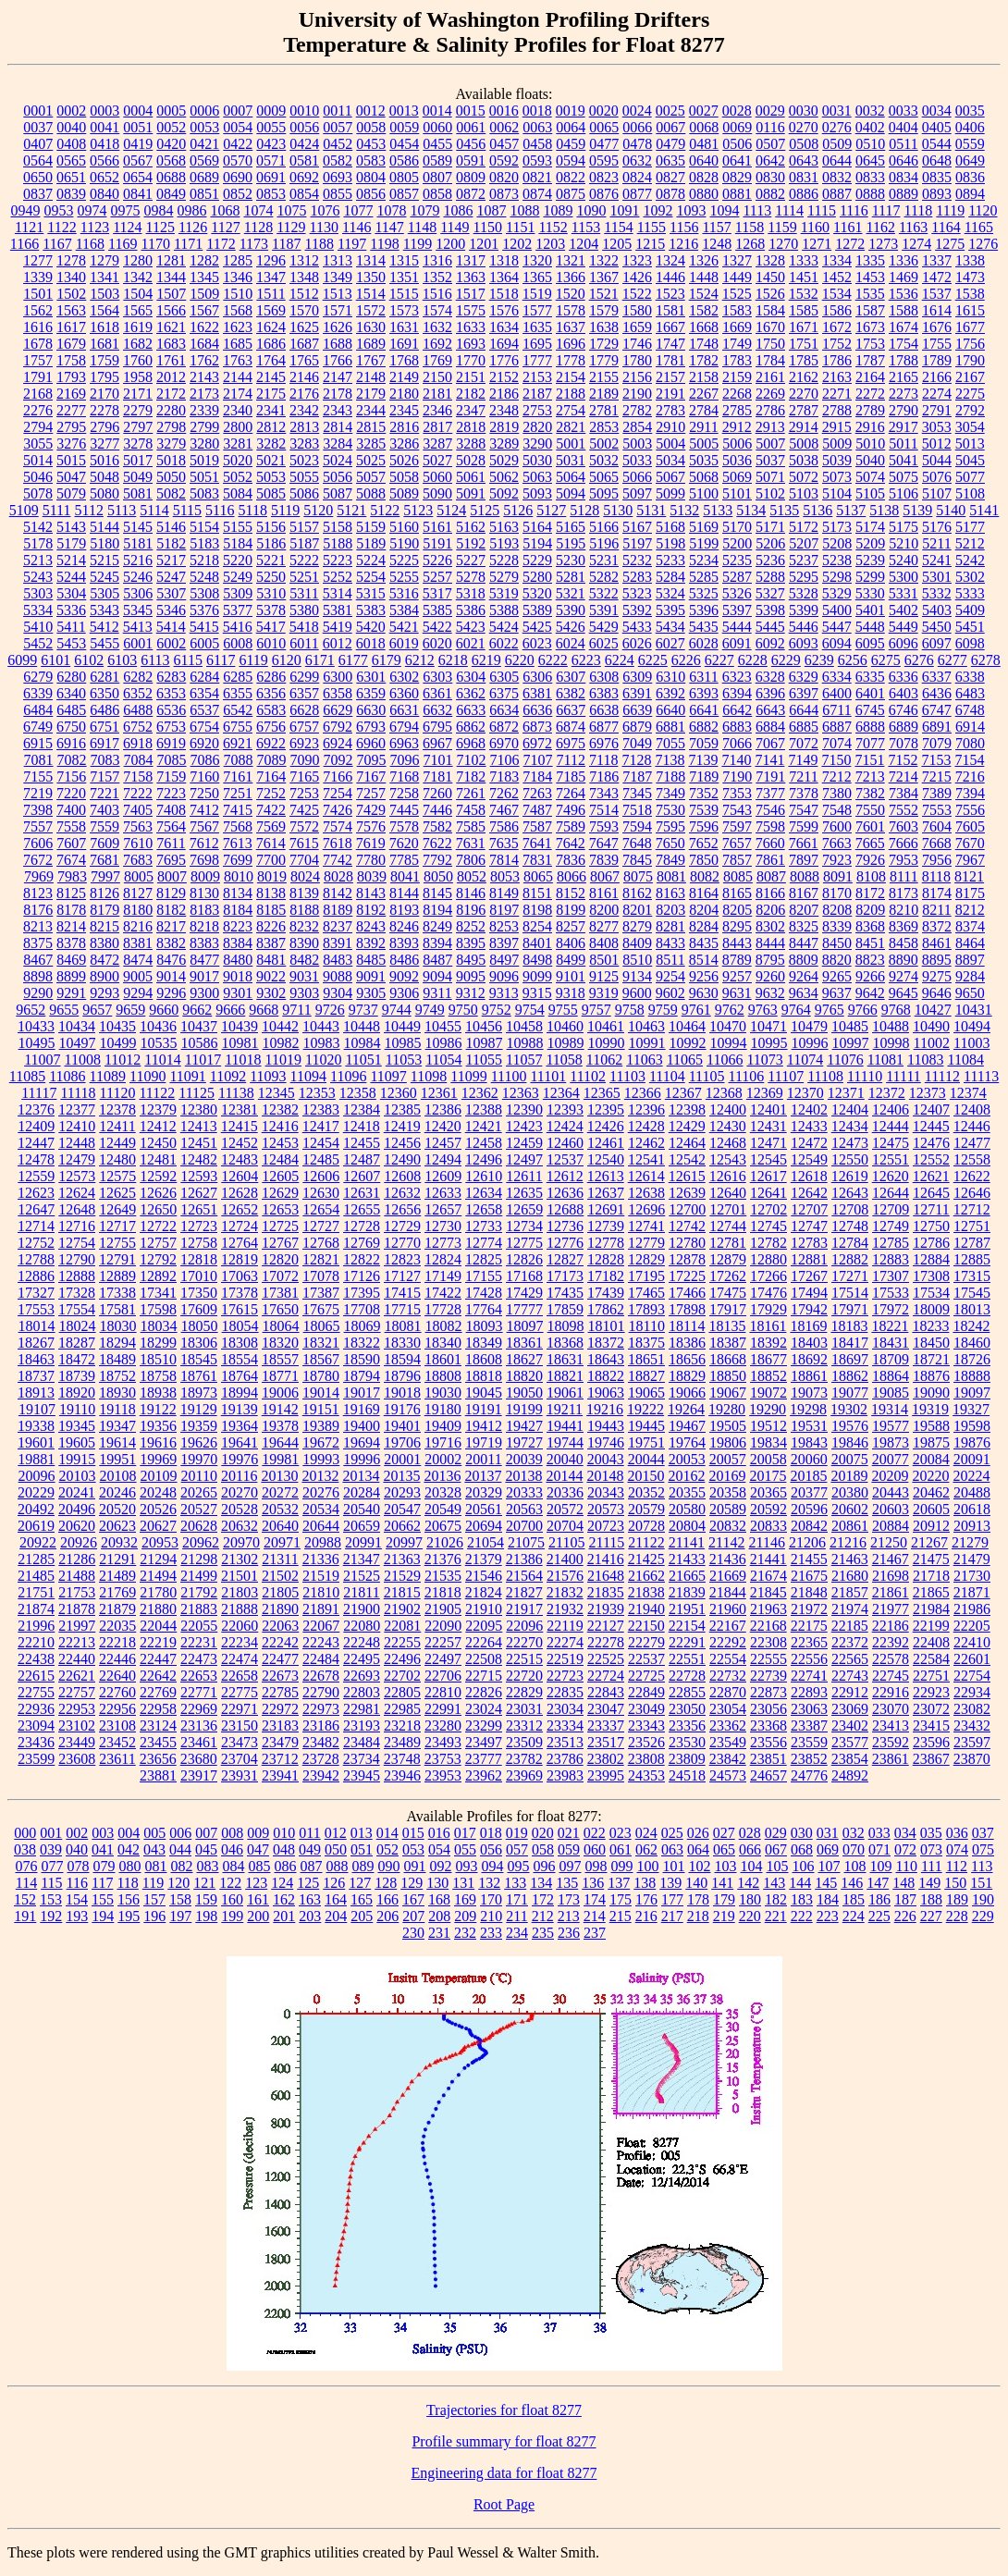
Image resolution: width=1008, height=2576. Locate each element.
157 (154, 1899)
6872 (504, 726)
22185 (849, 1625)
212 (543, 1916)
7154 (969, 760)
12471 (768, 1143)
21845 (768, 1592)
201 (284, 1916)
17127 (402, 1276)
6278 (986, 660)
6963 (404, 743)
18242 (971, 1326)
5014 (38, 460)
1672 (837, 327)
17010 (198, 1276)
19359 (198, 1426)
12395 (605, 1109)
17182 (605, 1276)
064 (698, 1849)
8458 (903, 943)
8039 (372, 876)
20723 (605, 1526)
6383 (604, 693)
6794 (404, 726)
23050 (687, 1709)
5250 (271, 577)
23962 (483, 1775)
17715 (402, 1309)
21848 (809, 1592)
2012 (171, 377)
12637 (605, 1193)
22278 (605, 1642)
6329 (803, 676)
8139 (304, 893)
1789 (937, 360)
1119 (950, 210)
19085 (890, 1392)
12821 (320, 1259)
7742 (337, 860)
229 (983, 1916)
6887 (837, 726)
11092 (228, 1076)
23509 (524, 1742)
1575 (471, 310)
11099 (468, 1076)
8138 (271, 893)
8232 (304, 926)
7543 (737, 810)
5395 (670, 610)
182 (776, 1899)
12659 (524, 1209)
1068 (225, 210)
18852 (768, 1376)
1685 (237, 343)
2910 (670, 427)
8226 (271, 926)
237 (595, 1933)
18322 (361, 1342)
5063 (537, 477)
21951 (687, 1609)
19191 (483, 1409)
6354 (204, 693)
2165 (903, 377)
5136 (817, 510)
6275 (886, 660)
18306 (198, 1342)
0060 (437, 127)
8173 (903, 893)
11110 (864, 1076)
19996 (361, 1459)
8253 (504, 926)
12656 (402, 1209)
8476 (171, 960)
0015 (471, 110)
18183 (848, 1326)
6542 (237, 710)
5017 (138, 460)
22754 (971, 1675)
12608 (402, 1176)
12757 (158, 1243)
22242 (280, 1642)
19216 (604, 1409)
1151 (520, 227)
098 (595, 1866)
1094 (724, 210)
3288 (471, 443)
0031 (837, 110)
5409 (970, 610)
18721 (931, 1359)
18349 (483, 1342)
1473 (970, 277)
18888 (971, 1376)
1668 (704, 327)
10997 (850, 1043)
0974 (91, 210)
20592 (768, 1509)
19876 (971, 1442)
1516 (437, 294)
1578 (570, 310)
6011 (303, 643)
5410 (38, 627)
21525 (361, 1576)
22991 (442, 1709)
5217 (171, 560)
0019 (570, 110)
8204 (704, 910)
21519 (320, 1576)
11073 (764, 1059)
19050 (524, 1392)
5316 (404, 593)
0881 (737, 194)
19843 (809, 1442)
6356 (271, 693)
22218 (117, 1642)
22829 (524, 1692)
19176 (402, 1409)
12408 (971, 1109)
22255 (402, 1642)
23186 (320, 1725)
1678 (38, 343)
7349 (670, 793)
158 (180, 1899)
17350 (198, 1292)
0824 (637, 177)
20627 (158, 1526)
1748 (704, 343)
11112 (942, 1076)
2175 (271, 393)
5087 (337, 493)
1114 (789, 210)
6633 (471, 710)
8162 (637, 893)
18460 (971, 1342)
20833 (768, 1526)
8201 (637, 910)
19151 (320, 1409)
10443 (320, 1026)
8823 (870, 960)
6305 (504, 676)
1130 (324, 227)
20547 (402, 1509)
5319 (504, 593)
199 (232, 1916)
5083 (204, 493)
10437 (198, 1026)
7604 (937, 826)
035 (931, 1833)
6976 (604, 743)
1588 (903, 310)
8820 (837, 960)
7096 (405, 760)
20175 (767, 1476)
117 (102, 1883)
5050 (171, 477)
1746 (637, 343)
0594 (570, 160)
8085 (738, 876)
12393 (565, 1109)
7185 (570, 776)
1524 (704, 294)
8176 (38, 910)
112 (956, 1866)
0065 (604, 127)
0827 (670, 177)
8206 (770, 910)
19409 (442, 1426)
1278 (71, 260)
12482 (198, 1159)
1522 (637, 294)
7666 (903, 843)
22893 (809, 1692)
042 (128, 1849)
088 (337, 1866)
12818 (198, 1259)
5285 (704, 577)
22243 (320, 1642)
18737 (36, 1376)
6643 (770, 710)
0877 (637, 194)
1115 (821, 210)
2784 (704, 410)
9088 (337, 976)
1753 (870, 343)
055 (465, 1849)
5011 (903, 443)
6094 (837, 643)
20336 (565, 1492)
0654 (138, 177)
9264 (803, 976)
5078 (38, 493)
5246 (138, 577)
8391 (337, 943)
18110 (647, 1326)
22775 (239, 1692)
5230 (570, 560)
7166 (337, 776)
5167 (637, 527)
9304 (337, 993)
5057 (371, 477)
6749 (38, 726)
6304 (471, 676)
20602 (849, 1509)
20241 (76, 1492)
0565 (71, 160)
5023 (304, 460)
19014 (320, 1392)
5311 (303, 593)
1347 (271, 277)
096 (544, 1866)
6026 (637, 643)
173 (569, 1899)
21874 (36, 1609)
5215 (104, 560)
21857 (849, 1592)
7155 (38, 776)
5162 (471, 527)
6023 (537, 643)
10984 (362, 1043)
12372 (886, 1093)
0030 (803, 110)
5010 (870, 443)
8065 (538, 876)
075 (983, 1849)
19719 (483, 1442)
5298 (837, 577)
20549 (442, 1509)
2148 (371, 377)
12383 (320, 1109)
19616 (158, 1442)
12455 (361, 1143)
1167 (57, 244)
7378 (803, 793)
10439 (239, 1026)
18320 (280, 1342)
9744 (397, 1009)
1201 (483, 244)
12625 (117, 1193)
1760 (138, 360)
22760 (117, 1692)
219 (724, 1916)
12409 (36, 1126)
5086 (304, 493)
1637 (570, 327)
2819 (504, 427)
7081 (39, 760)
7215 (937, 776)
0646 (903, 160)
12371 (846, 1093)
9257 (737, 976)
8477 (204, 960)
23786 (565, 1759)
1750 (770, 343)
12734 (524, 1226)
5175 (903, 527)
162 (284, 1899)
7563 (138, 826)
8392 (371, 943)
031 (828, 1833)
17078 (320, 1276)
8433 (670, 943)
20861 (849, 1526)
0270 (803, 127)
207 (413, 1916)
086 (285, 1866)
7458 (471, 810)
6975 (570, 743)
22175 (809, 1625)
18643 (605, 1359)
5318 (471, 593)
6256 (852, 660)
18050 (199, 1326)
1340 (71, 277)
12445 (931, 1126)
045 (206, 1849)
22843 (605, 1692)
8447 (803, 943)
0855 (337, 194)
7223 (171, 793)
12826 (524, 1259)
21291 (117, 1559)
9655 (64, 1009)
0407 (38, 144)
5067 (670, 477)
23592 (890, 1742)
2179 (371, 393)
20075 (849, 1459)
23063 (809, 1709)
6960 (371, 743)
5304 (71, 593)
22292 (727, 1642)
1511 (270, 294)
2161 (770, 377)
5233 (670, 560)
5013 (970, 443)
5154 (204, 527)
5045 (970, 460)
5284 (670, 577)
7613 (237, 843)
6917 (104, 743)
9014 (171, 976)
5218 (204, 560)
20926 (78, 1542)
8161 (604, 893)
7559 (104, 826)
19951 (117, 1459)
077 (52, 1866)
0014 (437, 110)
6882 (704, 726)
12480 (117, 1159)
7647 (604, 843)
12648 (76, 1209)
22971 (239, 1709)
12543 (727, 1159)
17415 (402, 1292)
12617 (768, 1176)
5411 (70, 627)
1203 (550, 244)
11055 (484, 1059)
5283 (637, 577)
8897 (970, 960)
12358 (357, 1093)
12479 (76, 1159)
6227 (719, 660)
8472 (104, 960)
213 (569, 1916)
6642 (737, 710)
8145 (437, 893)
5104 (837, 493)
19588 (931, 1426)
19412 (483, 1426)
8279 (637, 926)
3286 (404, 443)
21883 (198, 1609)
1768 (404, 360)
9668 (263, 1009)
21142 (726, 1542)
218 (698, 1916)
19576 (849, 1426)
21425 (646, 1559)
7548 (837, 810)
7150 (836, 760)
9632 (770, 993)
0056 (304, 127)
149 (929, 1883)
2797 (138, 427)
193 (77, 1916)
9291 (71, 993)
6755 (237, 726)
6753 (171, 726)
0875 (570, 194)
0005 (171, 110)
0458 (537, 144)
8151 (537, 893)
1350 (371, 277)
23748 (402, 1759)
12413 (198, 1126)
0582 (337, 160)
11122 (157, 1093)
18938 (158, 1392)
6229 (786, 660)
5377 (237, 610)
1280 (138, 260)
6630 (371, 710)
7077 (870, 743)
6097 (937, 643)
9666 (230, 1009)
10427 (933, 1009)
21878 (76, 1609)
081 (155, 1866)
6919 (171, 743)
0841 (138, 194)
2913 (770, 427)
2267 (704, 393)
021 (569, 1833)
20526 (158, 1509)
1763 (237, 360)
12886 (36, 1276)
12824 (442, 1259)
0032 (870, 110)
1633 (471, 327)
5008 (803, 443)
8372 (937, 926)
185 (853, 1899)
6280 (71, 676)
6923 (304, 743)
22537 (646, 1659)
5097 (637, 493)
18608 (483, 1359)
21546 (483, 1576)
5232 (637, 560)
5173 (837, 527)
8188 (304, 910)
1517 (471, 294)
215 (620, 1916)
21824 (483, 1592)
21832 (565, 1592)
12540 (605, 1159)
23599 (36, 1759)
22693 (361, 1675)
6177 (353, 660)
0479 (670, 144)
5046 (38, 477)
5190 (404, 543)
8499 (570, 960)
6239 (819, 660)
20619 (36, 1526)
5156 (271, 527)
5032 (604, 460)
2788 (837, 410)
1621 (171, 327)
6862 (471, 726)
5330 (870, 593)
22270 (524, 1642)
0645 (870, 160)
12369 (764, 1093)
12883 (890, 1259)
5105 (870, 493)
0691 (271, 177)
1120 (982, 210)
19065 (646, 1392)
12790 (76, 1259)
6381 (537, 693)
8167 (803, 893)
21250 (888, 1542)
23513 (565, 1742)
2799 (204, 427)
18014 (36, 1326)
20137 (482, 1476)
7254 (337, 793)
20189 (848, 1476)
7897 (803, 860)
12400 (727, 1109)
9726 (330, 1009)
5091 (471, 493)
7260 (437, 793)
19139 (239, 1409)
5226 (437, 560)
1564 (104, 310)
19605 (76, 1442)
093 (466, 1866)
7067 (770, 743)
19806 (727, 1442)
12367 (683, 1093)
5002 (604, 443)
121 (204, 1883)
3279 (171, 443)
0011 (337, 110)
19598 (971, 1426)
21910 (483, 1609)
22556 (809, 1659)
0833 (870, 177)
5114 (154, 510)
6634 (504, 710)
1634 (504, 327)
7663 (837, 843)
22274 (565, 1642)
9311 (437, 993)
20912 (931, 1526)
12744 (727, 1226)
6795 (437, 726)
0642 (770, 160)
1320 (537, 260)
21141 (687, 1542)
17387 (320, 1292)
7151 (869, 760)
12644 (890, 1193)
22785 (280, 1692)
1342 (138, 277)
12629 (280, 1193)
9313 (504, 993)
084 (233, 1866)
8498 (537, 960)
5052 (237, 477)
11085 (27, 1076)
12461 (605, 1143)
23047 (605, 1709)
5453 (71, 643)
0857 (404, 194)
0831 (803, 177)
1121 (29, 227)
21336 (320, 1559)
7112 (571, 760)
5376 (204, 610)
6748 (970, 710)
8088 (804, 876)
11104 (667, 1076)
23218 (402, 1725)
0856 (371, 194)
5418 (304, 627)
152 (25, 1899)
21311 (280, 1559)
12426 (605, 1126)
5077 (970, 477)
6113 (155, 660)
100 (647, 1866)
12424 (565, 1126)
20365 (768, 1492)
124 (282, 1883)
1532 (803, 294)
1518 (504, 294)
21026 (444, 1542)
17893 (646, 1309)
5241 (937, 560)
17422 (442, 1292)
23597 (971, 1742)
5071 (770, 477)
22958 (158, 1709)
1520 (570, 294)
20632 (239, 1526)
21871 (971, 1592)
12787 (971, 1243)
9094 (437, 976)
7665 (870, 843)
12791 (117, 1259)
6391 (637, 693)
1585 (803, 310)
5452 (38, 643)
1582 (704, 310)
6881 (670, 726)
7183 (504, 776)
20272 (280, 1492)
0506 (737, 144)
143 (774, 1883)
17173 (565, 1276)
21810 (320, 1592)
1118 (918, 210)
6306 (537, 676)
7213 (870, 776)
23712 (280, 1759)
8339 (837, 926)
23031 (524, 1709)
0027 (704, 110)
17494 (809, 1292)
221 (776, 1916)
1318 (504, 260)
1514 (371, 294)
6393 (704, 693)
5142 (38, 527)
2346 (437, 410)
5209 (870, 543)
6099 (22, 660)
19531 (809, 1426)
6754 (204, 726)
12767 (280, 1243)
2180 (404, 393)
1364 (504, 277)
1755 (937, 343)
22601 (971, 1659)
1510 (237, 294)
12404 (849, 1109)
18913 (36, 1392)
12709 (890, 1209)
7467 (504, 810)
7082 (72, 760)
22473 (198, 1659)
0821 (537, 177)
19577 (890, 1426)
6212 (420, 660)
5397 (737, 610)
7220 (71, 793)
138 (644, 1883)
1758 (71, 360)
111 (931, 1866)
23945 (361, 1775)
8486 (404, 960)
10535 (159, 1043)
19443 (605, 1426)
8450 (837, 943)
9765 (829, 1009)
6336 (903, 676)
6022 (504, 643)
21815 (402, 1592)
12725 (280, 1226)
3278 (138, 443)
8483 (337, 960)
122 (230, 1883)
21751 (36, 1592)
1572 (371, 310)
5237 (803, 560)
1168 (90, 244)
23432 (971, 1725)
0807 (437, 177)
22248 (361, 1642)
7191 (770, 776)
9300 (204, 993)
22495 (361, 1659)
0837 (38, 194)
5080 (104, 493)
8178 (71, 910)
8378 (71, 943)
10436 (158, 1026)
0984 (158, 210)
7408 (171, 810)
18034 (159, 1326)
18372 (605, 1342)
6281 (104, 676)
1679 (71, 343)
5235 (737, 560)
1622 (204, 327)
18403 (809, 1342)
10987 (484, 1043)
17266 (768, 1276)
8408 (604, 943)
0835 (937, 177)
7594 (637, 826)
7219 (38, 793)
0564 (38, 160)
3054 (970, 427)
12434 (849, 1126)
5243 (38, 577)
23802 (605, 1759)
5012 (937, 443)
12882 (849, 1259)
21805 (280, 1592)
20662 (402, 1526)
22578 (890, 1659)
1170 (155, 244)
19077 (849, 1392)
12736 (565, 1226)
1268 (750, 244)
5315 (371, 593)
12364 (561, 1093)
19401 (402, 1426)
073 (931, 1849)
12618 (809, 1176)
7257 (371, 793)
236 (569, 1933)
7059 (704, 743)
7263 (537, 793)
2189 (604, 393)
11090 (147, 1076)
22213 (76, 1642)
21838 (646, 1592)
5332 (937, 593)
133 (515, 1883)
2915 (837, 427)
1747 (670, 343)
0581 (304, 160)
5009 (837, 443)
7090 (305, 760)
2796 (104, 427)
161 (258, 1899)
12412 (158, 1126)
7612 (204, 843)
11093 (268, 1076)
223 (828, 1916)
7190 (737, 776)
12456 (402, 1143)
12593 (198, 1176)
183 (802, 1899)
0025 (670, 110)
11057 (524, 1059)
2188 (570, 393)
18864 (890, 1376)
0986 (191, 210)
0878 (670, 194)
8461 (937, 943)
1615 (970, 310)
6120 (286, 660)
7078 (903, 743)
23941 (280, 1775)
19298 (808, 1409)
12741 (646, 1226)
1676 (937, 327)
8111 (904, 876)
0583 (371, 160)
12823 (402, 1259)
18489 (117, 1359)
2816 (404, 427)
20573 (605, 1509)
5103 (803, 493)
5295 (803, 577)
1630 (371, 327)
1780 (637, 360)
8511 (670, 960)
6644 (803, 710)
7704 (304, 860)
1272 (850, 244)
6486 (104, 710)
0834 (903, 177)
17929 (768, 1309)
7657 (737, 843)
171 (517, 1899)
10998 (891, 1043)
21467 (890, 1559)
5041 (903, 460)
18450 (931, 1342)
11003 (971, 1043)
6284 (204, 676)
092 (440, 1866)
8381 (138, 943)
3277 (104, 443)
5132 (684, 510)
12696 (646, 1209)
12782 (768, 1243)
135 (567, 1883)
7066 (737, 743)
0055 (271, 127)
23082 (971, 1709)
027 (724, 1833)
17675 (320, 1309)
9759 (663, 1009)
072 (905, 1849)
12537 (565, 1159)
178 (698, 1899)
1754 (903, 343)
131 (463, 1883)
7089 (272, 760)
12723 (198, 1226)
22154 (687, 1625)
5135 (784, 510)
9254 (670, 976)
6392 (670, 693)
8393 (404, 943)
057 (517, 1849)
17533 (890, 1292)
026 (698, 1833)
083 (207, 1866)
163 (310, 1899)
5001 (570, 443)
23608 (76, 1759)
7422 (271, 810)
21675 (809, 1576)
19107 (36, 1409)
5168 (670, 527)
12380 (198, 1109)
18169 (808, 1326)
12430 (727, 1126)
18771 (280, 1376)
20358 (727, 1492)
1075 (291, 210)
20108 (118, 1476)
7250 (204, 793)
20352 (646, 1492)
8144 (404, 893)
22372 (849, 1642)
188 (931, 1899)
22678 (320, 1675)
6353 (171, 693)
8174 (937, 893)
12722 (158, 1226)
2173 (204, 393)
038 (25, 1849)
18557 (280, 1359)
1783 (737, 360)
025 (672, 1833)
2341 (271, 410)
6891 (937, 726)
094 (492, 1866)
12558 (971, 1159)
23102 (76, 1725)
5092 (504, 493)
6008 (237, 643)
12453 (280, 1143)
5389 (537, 610)
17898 (687, 1309)
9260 (770, 976)
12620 (890, 1176)
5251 (304, 577)
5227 (471, 560)
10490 (931, 1026)
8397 (504, 943)
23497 (483, 1742)
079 (103, 1866)
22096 (524, 1625)
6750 (71, 726)
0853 (271, 194)
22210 (36, 1642)
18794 (361, 1376)
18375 (646, 1342)
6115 (188, 660)
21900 (361, 1609)
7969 (39, 876)
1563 (71, 310)
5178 (38, 543)
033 (879, 1833)
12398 (687, 1109)
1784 (770, 360)
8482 (304, 960)
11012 (122, 1059)
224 (853, 1916)
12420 (442, 1126)
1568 (237, 310)
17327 (36, 1292)
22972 (280, 1709)
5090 (437, 493)
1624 (271, 327)
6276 (919, 660)
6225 (653, 660)
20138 (523, 1476)
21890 (280, 1609)
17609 (198, 1309)
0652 (104, 177)
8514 (704, 960)
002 (77, 1833)
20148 (604, 1476)
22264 (483, 1642)
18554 (239, 1359)
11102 (588, 1076)
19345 (76, 1426)
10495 (36, 1043)
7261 (471, 793)
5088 (371, 493)
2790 (903, 410)
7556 (970, 810)
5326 (737, 593)
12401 (768, 1109)
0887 (837, 194)
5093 (537, 493)
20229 (36, 1492)
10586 (199, 1043)
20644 (320, 1526)
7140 (736, 760)
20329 (483, 1492)
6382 (570, 693)
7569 (271, 826)
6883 (737, 726)
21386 (524, 1559)
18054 (240, 1326)
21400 (565, 1559)
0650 (38, 177)
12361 (439, 1093)
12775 (524, 1243)
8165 (737, 893)
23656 (158, 1759)
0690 (237, 177)
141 (722, 1883)
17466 (687, 1292)
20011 (483, 1459)
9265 (837, 976)
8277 (604, 926)
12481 (158, 1159)
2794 (38, 427)
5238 (837, 560)
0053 (204, 127)
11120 (118, 1093)
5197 (637, 543)
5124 (451, 510)
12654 (320, 1209)
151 (981, 1883)
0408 (71, 144)
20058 (768, 1459)
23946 (402, 1775)
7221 (104, 793)
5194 (537, 543)
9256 (704, 976)
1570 (304, 310)
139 (670, 1883)
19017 (361, 1392)
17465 (646, 1292)
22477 (280, 1659)
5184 (237, 543)
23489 (402, 1742)
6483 (970, 693)
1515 (404, 294)
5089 (404, 493)
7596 (704, 826)
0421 (204, 144)
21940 (646, 1609)
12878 (687, 1259)
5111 (57, 510)
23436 (36, 1742)
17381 (280, 1292)
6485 (71, 710)
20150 (645, 1476)
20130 (279, 1476)
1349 (337, 277)
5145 (138, 527)
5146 (171, 527)
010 (284, 1833)
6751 (104, 726)
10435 (117, 1026)
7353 (737, 793)
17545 (971, 1292)
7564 (171, 826)
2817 (437, 427)
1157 (716, 227)
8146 (471, 893)
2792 (970, 410)
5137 (851, 510)
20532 (280, 1509)
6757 (304, 726)
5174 (870, 527)
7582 (437, 826)
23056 (768, 1709)
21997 (76, 1625)
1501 (38, 294)
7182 (471, 776)
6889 (903, 726)
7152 (902, 760)
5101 (737, 493)
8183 (204, 910)
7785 (404, 860)
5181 (138, 543)
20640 (280, 1526)
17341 (158, 1292)
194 (103, 1916)
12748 (849, 1226)
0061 (471, 127)
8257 (570, 926)
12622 (971, 1176)
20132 (319, 1476)
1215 (650, 244)
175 (620, 1899)
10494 (971, 1026)
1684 (204, 343)
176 (646, 1899)
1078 (391, 210)
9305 (371, 993)
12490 (402, 1159)
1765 (304, 360)
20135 (401, 1476)
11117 (38, 1093)
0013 (404, 110)
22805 (402, 1692)
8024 (305, 876)
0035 (970, 110)
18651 (646, 1359)
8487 (437, 960)
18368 (565, 1342)
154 (77, 1899)
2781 (604, 410)
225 (879, 1916)
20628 (198, 1526)
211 (516, 1916)
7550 (870, 810)
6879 (637, 726)
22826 (483, 1692)
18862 (849, 1376)
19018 (402, 1392)
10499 (118, 1043)
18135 (726, 1326)
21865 (931, 1592)
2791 (937, 410)
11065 (685, 1059)
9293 (104, 993)
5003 (637, 443)
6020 (437, 643)
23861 (890, 1759)
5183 (204, 543)
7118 (603, 760)
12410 (76, 1126)
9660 (163, 1009)
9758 (630, 1009)
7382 (870, 793)
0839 (71, 194)
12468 (727, 1143)
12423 (524, 1126)
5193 (504, 543)
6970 (504, 743)
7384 (903, 793)
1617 (71, 327)
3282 (271, 443)
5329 (837, 593)
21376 (442, 1559)
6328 (770, 676)
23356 (687, 1725)
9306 (404, 993)
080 (129, 1866)
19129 (198, 1409)
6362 (471, 693)
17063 (239, 1276)
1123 (94, 227)
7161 (237, 776)
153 (51, 1899)
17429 (524, 1292)
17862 (605, 1309)
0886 (803, 194)
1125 (160, 227)
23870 (971, 1759)
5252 (337, 577)
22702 (402, 1675)
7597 (737, 826)
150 (955, 1883)
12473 (849, 1143)
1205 (617, 244)
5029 (504, 460)
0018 (537, 110)
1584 (770, 310)
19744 (565, 1442)
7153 (936, 760)
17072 (280, 1276)
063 (672, 1849)
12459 (524, 1143)
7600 (837, 826)
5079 (71, 493)
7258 (404, 793)
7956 (937, 860)
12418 (361, 1126)
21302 (239, 1559)
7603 (903, 826)
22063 (280, 1625)
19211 (565, 1409)
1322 (604, 260)
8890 (903, 960)
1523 (670, 294)
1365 (537, 277)
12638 (646, 1193)
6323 (737, 676)
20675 (442, 1526)
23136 (198, 1725)
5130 (618, 510)
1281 (171, 260)
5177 (970, 527)
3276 (71, 443)
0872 (471, 194)
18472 (76, 1359)
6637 (570, 710)
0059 (404, 127)
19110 (77, 1409)
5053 (271, 477)
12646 (971, 1193)
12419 (402, 1126)
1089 (557, 210)
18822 (605, 1376)
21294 (158, 1559)
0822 (570, 177)
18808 (442, 1376)
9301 (237, 993)
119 (153, 1883)
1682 (138, 343)
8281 (670, 926)
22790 (320, 1692)
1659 (637, 327)
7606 (38, 843)
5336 (71, 610)
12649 (117, 1209)
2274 (937, 393)
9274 (903, 976)
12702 (768, 1209)
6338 (970, 676)
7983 (72, 876)
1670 (770, 327)
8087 (771, 876)
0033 (903, 110)
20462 (931, 1492)
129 (411, 1883)
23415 (931, 1725)
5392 (637, 610)
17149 (442, 1276)
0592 (504, 160)
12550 (849, 1159)
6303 (437, 676)
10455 (442, 1026)
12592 (158, 1176)
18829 (687, 1376)
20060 (809, 1459)
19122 (158, 1409)
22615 (36, 1675)
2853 (604, 427)
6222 (553, 660)
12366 (642, 1093)
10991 (647, 1043)
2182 (471, 393)
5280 (537, 577)
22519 (565, 1659)
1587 (870, 310)
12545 (768, 1159)
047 (258, 1849)
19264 (686, 1409)
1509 (204, 294)
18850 (727, 1376)
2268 (737, 393)
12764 (239, 1243)
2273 (903, 393)
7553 (937, 810)
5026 (404, 460)
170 (491, 1899)
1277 (38, 260)
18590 (361, 1359)
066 (750, 1849)
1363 (471, 277)
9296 (171, 993)
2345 (404, 410)
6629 (337, 710)
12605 (280, 1176)
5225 (404, 560)
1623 (237, 327)
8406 (570, 943)
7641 (537, 843)
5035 (704, 460)
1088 (524, 210)
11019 (283, 1059)
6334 (837, 676)
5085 (271, 493)
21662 (646, 1576)
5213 (38, 560)
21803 (239, 1592)
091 (414, 1866)
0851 (204, 194)
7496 (570, 810)
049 (310, 1849)
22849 (646, 1692)
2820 (537, 427)
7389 (937, 793)
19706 (402, 1442)
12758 (198, 1243)
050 (336, 1849)
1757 (38, 360)
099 (621, 1866)
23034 (565, 1709)
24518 (687, 1775)
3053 (937, 427)
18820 (524, 1376)
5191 (437, 543)
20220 (930, 1476)
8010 (238, 876)
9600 (637, 993)
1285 (237, 260)
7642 (570, 843)
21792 (198, 1592)
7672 (38, 860)
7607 (71, 843)
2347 (471, 410)
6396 (770, 693)
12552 (931, 1159)
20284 (361, 1492)
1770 (471, 360)
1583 (737, 310)
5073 (837, 477)
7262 (504, 793)
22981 (361, 1709)
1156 (684, 227)
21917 (524, 1609)
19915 (76, 1459)
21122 (646, 1542)
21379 (483, 1559)
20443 (890, 1492)
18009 (931, 1309)
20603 (890, 1509)
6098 (970, 643)
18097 (525, 1326)
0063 (537, 127)
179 (724, 1899)
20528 (239, 1509)
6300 (337, 676)
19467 (687, 1426)
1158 (749, 227)
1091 (624, 210)
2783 (670, 410)
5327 (770, 593)
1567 (204, 310)
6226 (686, 660)
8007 (172, 876)
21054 (485, 1542)
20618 (971, 1509)
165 (361, 1899)
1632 (437, 327)
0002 (71, 110)
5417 (271, 627)
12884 (931, 1259)
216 (646, 1916)
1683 (171, 343)
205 (361, 1916)
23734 (361, 1759)
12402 (809, 1109)
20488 (971, 1492)
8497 (504, 960)
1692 (437, 343)
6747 (937, 710)
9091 (371, 976)
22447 (158, 1659)
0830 (770, 177)
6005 (204, 643)
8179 (104, 910)
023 (620, 1833)
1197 (352, 244)
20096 (36, 1476)
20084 (931, 1459)
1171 (188, 244)
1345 (204, 277)
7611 (170, 843)
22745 (890, 1675)
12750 (931, 1226)
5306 (138, 593)
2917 (903, 427)
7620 (404, 843)
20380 (849, 1492)
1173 (254, 244)
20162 (686, 1476)
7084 (139, 760)
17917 (727, 1309)
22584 (931, 1659)
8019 (272, 876)
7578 (404, 826)
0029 (770, 110)
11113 (981, 1076)
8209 (870, 910)
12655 (361, 1209)
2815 (371, 427)
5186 (271, 543)
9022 (271, 976)
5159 (371, 527)
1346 (237, 277)
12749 (890, 1226)
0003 (104, 110)
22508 (483, 1659)
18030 (118, 1326)
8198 (537, 910)
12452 (239, 1143)
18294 (117, 1342)
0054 (237, 127)
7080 (970, 743)
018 (491, 1833)
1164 (945, 227)
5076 (937, 477)
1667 (670, 327)
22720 (524, 1675)
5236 (770, 560)
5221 (271, 560)
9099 (537, 976)
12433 (809, 1126)
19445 (646, 1426)
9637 (837, 993)
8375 (38, 943)
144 (800, 1883)
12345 (276, 1093)
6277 (952, 660)
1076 (324, 210)
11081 (885, 1059)
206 (387, 1916)
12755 (117, 1243)
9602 (670, 993)
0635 (670, 160)
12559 (36, 1176)
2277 (71, 410)
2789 (870, 410)
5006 (737, 443)
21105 (566, 1542)
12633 (442, 1193)
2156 (637, 377)
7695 (171, 860)
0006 (204, 110)
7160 (204, 776)
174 (595, 1899)
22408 (931, 1642)
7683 (138, 860)
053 (413, 1849)
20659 (361, 1526)
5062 (504, 477)
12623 (36, 1193)
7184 (537, 776)
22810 (442, 1692)
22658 (239, 1675)
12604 (239, 1176)
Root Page (504, 2504)
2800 (237, 427)
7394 (970, 793)
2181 (437, 393)
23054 (727, 1709)
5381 (337, 610)
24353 (646, 1775)
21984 (931, 1609)
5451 (970, 627)
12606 (320, 1176)
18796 (402, 1376)
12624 (76, 1193)
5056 (337, 477)
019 (517, 1833)
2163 (837, 377)
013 (361, 1833)
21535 (442, 1576)
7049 (637, 743)
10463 (646, 1026)
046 (232, 1849)
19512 (768, 1426)
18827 (646, 1376)
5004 (670, 443)
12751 (971, 1226)
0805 (404, 177)
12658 (483, 1209)
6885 (803, 726)
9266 (870, 976)
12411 (117, 1126)
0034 (937, 110)
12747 (809, 1226)
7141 (769, 760)
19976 (239, 1459)
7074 (837, 743)
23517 (605, 1742)
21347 (361, 1559)
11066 (725, 1059)
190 (983, 1899)
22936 (36, 1709)
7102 (471, 760)
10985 (403, 1043)
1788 (903, 360)
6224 (619, 660)
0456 (471, 144)
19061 (565, 1392)
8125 (71, 893)
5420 (371, 627)
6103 (122, 660)
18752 (117, 1376)
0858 (437, 194)
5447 (837, 627)
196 (154, 1916)
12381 (239, 1109)
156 (128, 1899)
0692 (304, 177)
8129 (171, 893)
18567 (320, 1359)
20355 (687, 1492)
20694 (483, 1526)
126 (334, 1883)
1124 (127, 227)
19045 (483, 1392)
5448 (870, 627)
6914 (970, 726)
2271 (837, 393)
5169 (704, 527)
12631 (361, 1193)
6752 (138, 726)
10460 (565, 1026)
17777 (524, 1309)
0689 (204, 177)
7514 (604, 810)
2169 (71, 393)
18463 (36, 1359)
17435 (565, 1292)
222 (802, 1916)
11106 (747, 1076)
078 (78, 1866)
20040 (565, 1459)
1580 (637, 310)
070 (853, 1849)
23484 (361, 1742)
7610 (138, 843)
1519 (537, 294)
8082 (704, 876)
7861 (770, 860)
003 (103, 1833)
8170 (837, 893)
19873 (890, 1442)
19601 (36, 1442)
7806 (471, 860)
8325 (803, 926)
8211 (936, 910)
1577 (537, 310)
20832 (727, 1526)
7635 (504, 843)
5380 (304, 610)
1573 (404, 310)
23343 (646, 1725)
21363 (402, 1559)
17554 (76, 1309)
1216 (683, 244)
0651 (71, 177)
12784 (849, 1243)
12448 (76, 1143)
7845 (637, 860)
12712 (971, 1209)
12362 (479, 1093)
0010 (304, 110)
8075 (638, 876)
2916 (870, 427)
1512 (304, 294)
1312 (304, 260)
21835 (605, 1592)
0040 (71, 127)
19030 (442, 1392)
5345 (138, 610)
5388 (504, 610)
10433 (36, 1026)
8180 (138, 910)
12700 (687, 1209)
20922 (37, 1542)
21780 (158, 1592)
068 (802, 1849)
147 (878, 1883)
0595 (604, 160)
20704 (565, 1526)
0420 (171, 144)
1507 (171, 294)
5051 (204, 477)
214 (595, 1916)
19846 (849, 1442)
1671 (803, 327)
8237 (337, 926)
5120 (318, 510)
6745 (870, 710)
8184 (237, 910)
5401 (870, 610)
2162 (803, 377)
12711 (931, 1209)
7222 (138, 793)
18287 (76, 1342)
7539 (704, 810)
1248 (716, 244)
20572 (565, 1509)
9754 (530, 1009)
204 (336, 1916)
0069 (737, 127)
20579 (646, 1509)
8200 (604, 910)
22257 (442, 1642)
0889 (903, 194)
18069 (362, 1326)
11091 (187, 1076)
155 (103, 1899)
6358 (337, 693)
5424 (504, 627)
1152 (552, 227)
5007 (770, 443)
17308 (931, 1276)
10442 (280, 1026)
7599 (803, 826)
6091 (737, 643)
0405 (937, 127)
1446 (670, 277)
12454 (320, 1143)
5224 (371, 560)
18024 (77, 1326)
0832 (837, 177)
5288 (770, 577)
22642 (158, 1675)
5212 (970, 543)
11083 (925, 1059)
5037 (770, 460)
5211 (936, 543)
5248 (204, 577)
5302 (970, 577)
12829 (646, 1259)
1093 (691, 210)
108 (854, 1866)
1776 (504, 360)
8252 (471, 926)
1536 (903, 294)
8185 (271, 910)
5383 (371, 610)
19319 (930, 1409)
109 (880, 1866)
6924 (337, 743)
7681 (104, 860)
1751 (803, 343)
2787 (803, 410)
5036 (737, 460)
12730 (442, 1226)
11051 (363, 1059)
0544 (937, 144)
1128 (258, 227)
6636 (537, 710)
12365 (602, 1093)
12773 (442, 1243)
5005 (704, 443)
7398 (38, 810)
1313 (337, 260)
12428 (646, 1126)
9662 (197, 1009)
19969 (158, 1459)
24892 (849, 1775)
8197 (504, 910)
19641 (239, 1442)
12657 (442, 1209)
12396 (646, 1109)
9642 (870, 993)
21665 (687, 1576)
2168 (38, 393)
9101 (570, 976)
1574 (437, 310)
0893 (937, 194)
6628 (304, 710)
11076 (845, 1059)
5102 (770, 493)
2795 (71, 427)
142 (748, 1883)
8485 (371, 960)
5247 (171, 577)
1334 (837, 260)
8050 (438, 876)
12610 (483, 1176)
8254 (537, 926)
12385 (402, 1109)
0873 (504, 194)
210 (491, 1916)
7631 (471, 843)
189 (957, 1899)
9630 (704, 993)
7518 (637, 810)
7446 (437, 810)
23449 (76, 1742)
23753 (442, 1759)
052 (387, 1849)
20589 (727, 1509)
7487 (537, 810)
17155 (483, 1276)
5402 (903, 610)
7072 (803, 743)
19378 (280, 1426)
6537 (204, 710)
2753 (537, 410)
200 (258, 1916)
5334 (38, 610)
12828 (605, 1259)
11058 (564, 1059)
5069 (737, 477)
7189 (704, 776)
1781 (670, 360)
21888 (239, 1609)
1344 (171, 277)
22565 (849, 1659)
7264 (570, 793)
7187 (637, 776)
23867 (931, 1759)
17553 (36, 1309)
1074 (258, 210)
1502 (71, 294)
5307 (171, 593)
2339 (204, 410)
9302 (271, 993)
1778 (570, 360)
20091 (971, 1459)
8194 (437, 910)
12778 (605, 1243)
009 (258, 1833)
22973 (320, 1709)
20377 (809, 1492)
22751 (931, 1675)
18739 (76, 1376)
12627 (198, 1193)
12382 (280, 1109)
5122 (385, 510)
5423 (471, 627)
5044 (937, 460)
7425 (304, 810)
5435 (704, 627)
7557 (38, 826)
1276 (983, 244)
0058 (371, 127)
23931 (239, 1775)
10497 (77, 1043)
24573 (727, 1775)
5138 (884, 510)
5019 (204, 460)
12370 (805, 1093)
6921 (237, 743)
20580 (687, 1509)
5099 (670, 493)
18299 (158, 1342)
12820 (280, 1259)
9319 (604, 993)
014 (387, 1833)
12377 (76, 1109)
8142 (337, 893)
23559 (809, 1742)
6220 (520, 660)
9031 (304, 976)
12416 (280, 1126)
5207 (803, 543)
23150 (239, 1725)
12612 (565, 1176)
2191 (670, 393)
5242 (970, 560)
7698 (204, 860)
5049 (138, 477)
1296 (271, 260)
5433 (637, 627)
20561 (483, 1509)
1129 (291, 227)
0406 (970, 127)
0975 (125, 210)
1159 (782, 227)
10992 (688, 1043)
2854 (637, 427)
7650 (670, 843)
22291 (687, 1642)
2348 (504, 410)
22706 (442, 1675)
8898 (38, 976)
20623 (117, 1526)
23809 (687, 1759)
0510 (870, 144)
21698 (890, 1576)
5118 (253, 510)
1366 (570, 277)
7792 (437, 860)
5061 (471, 477)
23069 (849, 1709)
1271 (816, 244)
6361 (437, 693)
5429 (604, 627)
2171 (138, 393)
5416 (237, 627)
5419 (337, 627)
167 (413, 1899)
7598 (770, 826)
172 (543, 1899)
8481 (271, 960)
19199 (524, 1409)
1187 (286, 244)
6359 (371, 693)
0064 (570, 127)
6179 (386, 660)
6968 (471, 743)
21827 (524, 1592)
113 (981, 1866)
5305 (104, 593)
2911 (703, 427)
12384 (361, 1109)
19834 (768, 1442)
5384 (404, 610)
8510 (637, 960)
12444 (890, 1126)
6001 (138, 643)
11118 (77, 1093)
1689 (371, 343)
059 (569, 1849)
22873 (768, 1692)
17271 (849, 1276)
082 (181, 1866)
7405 (138, 810)
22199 (931, 1625)
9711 (296, 1009)
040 (77, 1849)
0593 (537, 160)
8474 (138, 960)
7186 (604, 776)
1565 (138, 310)
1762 (204, 360)
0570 (237, 160)
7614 (271, 843)
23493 (442, 1742)
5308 (204, 593)
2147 (337, 377)
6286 (271, 676)
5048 (104, 477)
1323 (637, 260)
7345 (637, 793)
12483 (239, 1159)
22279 (646, 1642)
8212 (970, 910)
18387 (727, 1342)
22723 (565, 1675)
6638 (604, 710)
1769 (437, 360)
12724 (239, 1226)
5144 (104, 527)
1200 (450, 244)
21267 (929, 1542)
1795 (104, 377)
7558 (71, 826)
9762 (729, 1009)
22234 (239, 1642)
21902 (402, 1609)
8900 (104, 976)
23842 (727, 1759)
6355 (237, 693)
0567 (138, 160)
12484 (280, 1159)
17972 (890, 1309)
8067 (605, 876)
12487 (361, 1159)
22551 (687, 1659)
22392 (890, 1642)
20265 (198, 1492)
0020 (604, 110)
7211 (803, 776)
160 (232, 1899)
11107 (786, 1076)
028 (750, 1833)
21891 (320, 1609)
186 (879, 1899)
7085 (172, 760)
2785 (737, 410)
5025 (371, 460)
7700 (271, 860)
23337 (605, 1725)
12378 (117, 1109)
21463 (849, 1559)
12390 (524, 1109)
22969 (198, 1709)
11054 (443, 1059)
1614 (937, 310)
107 (828, 1866)
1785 (803, 360)
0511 (903, 144)
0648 (937, 160)
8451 (870, 943)
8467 (38, 960)
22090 (442, 1625)
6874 (570, 726)
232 (465, 1933)
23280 (442, 1725)
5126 (518, 510)
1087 (491, 210)
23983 (565, 1775)
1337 (937, 260)
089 (362, 1866)
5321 (570, 593)
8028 (338, 876)
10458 (524, 1026)
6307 (570, 676)
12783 (809, 1243)
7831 (537, 860)
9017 (204, 976)
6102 (89, 660)
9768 (896, 1009)
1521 (604, 294)
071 (879, 1849)
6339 (38, 693)
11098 (429, 1076)
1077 (358, 210)
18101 (606, 1326)
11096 (348, 1076)
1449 (737, 277)
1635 (537, 327)
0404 (903, 127)
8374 (970, 926)
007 (206, 1833)
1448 (704, 277)
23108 (117, 1725)
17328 (76, 1292)
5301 (937, 577)
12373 (927, 1093)
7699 (237, 860)
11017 (203, 1059)
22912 (849, 1692)
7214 (903, 776)
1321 (570, 260)
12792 (158, 1259)
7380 (837, 793)
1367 (604, 277)
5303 (38, 593)
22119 (565, 1625)
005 (154, 1833)
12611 (524, 1176)
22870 (727, 1692)
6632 (437, 710)
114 (26, 1883)
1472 (937, 277)
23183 (280, 1725)
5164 (537, 527)
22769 (158, 1692)
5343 (104, 610)
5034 (670, 460)
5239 (870, 560)
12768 (320, 1243)
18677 (768, 1359)
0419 (138, 144)
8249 (437, 926)
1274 (916, 244)
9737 (363, 1009)
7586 (504, 826)
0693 (337, 177)
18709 (890, 1359)
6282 (138, 676)
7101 (438, 760)
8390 (304, 943)
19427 (524, 1426)
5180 (104, 543)
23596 (931, 1742)
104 (751, 1866)
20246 (117, 1492)
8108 (871, 876)
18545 (198, 1359)
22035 (117, 1625)
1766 (337, 360)
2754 (570, 410)
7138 (669, 760)
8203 (670, 910)
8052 (471, 876)
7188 (670, 776)
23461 (198, 1742)
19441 (565, 1426)
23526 (646, 1742)
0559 (970, 144)
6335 (870, 676)
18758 (158, 1376)
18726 (971, 1359)
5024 (337, 460)
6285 (237, 676)
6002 (171, 643)
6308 (604, 676)
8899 (71, 976)
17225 (687, 1276)
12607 (361, 1176)
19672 (320, 1442)
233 (491, 1933)
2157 (670, 377)
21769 (117, 1592)
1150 (487, 227)
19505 (727, 1426)
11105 (707, 1076)
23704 (239, 1759)
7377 (770, 793)
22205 (971, 1625)
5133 (717, 510)
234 (517, 1933)
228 (957, 1916)
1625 (304, 327)
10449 (402, 1026)
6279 (38, 676)
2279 (138, 410)
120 (178, 1883)
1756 (970, 343)
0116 (770, 127)
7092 (338, 760)
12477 (971, 1143)
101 (673, 1866)
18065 (321, 1326)
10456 (483, 1026)
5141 (984, 510)
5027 (437, 460)
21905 (442, 1609)
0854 (304, 194)
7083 (105, 760)
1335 (870, 260)
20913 (971, 1526)
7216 (970, 776)
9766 (863, 1009)
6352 (138, 693)
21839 (687, 1592)
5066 (637, 477)
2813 (304, 427)
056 (491, 1849)
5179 (71, 543)
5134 (751, 510)
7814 (504, 860)
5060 (437, 477)
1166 (24, 244)
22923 (931, 1692)
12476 (931, 1143)
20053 (687, 1459)
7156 (71, 776)
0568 (171, 160)
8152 (570, 893)
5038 (803, 460)
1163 (913, 227)
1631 (404, 327)
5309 (237, 593)
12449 (117, 1143)
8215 (104, 926)
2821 (570, 427)
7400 (71, 810)
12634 (483, 1193)
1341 (104, 277)
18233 (930, 1326)
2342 (304, 410)
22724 (605, 1675)
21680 (849, 1576)
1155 (651, 227)
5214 (71, 560)
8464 (970, 943)
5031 (570, 460)
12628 (239, 1193)
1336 (903, 260)
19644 (280, 1442)
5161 (437, 527)
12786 (931, 1243)
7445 (404, 810)
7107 (538, 760)
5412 (104, 627)
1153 (586, 227)
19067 (727, 1392)
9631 (737, 993)
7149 (802, 760)
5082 (171, 493)
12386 (442, 1109)
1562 (38, 310)
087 (311, 1866)
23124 (158, 1725)
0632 (637, 160)
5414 (171, 627)
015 (413, 1833)
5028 (471, 460)
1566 (171, 310)
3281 (237, 443)
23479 (280, 1742)
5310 (271, 593)
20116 (239, 1476)
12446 (971, 1126)
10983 (321, 1043)
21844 (727, 1592)
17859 (565, 1309)
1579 (604, 310)
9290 (38, 993)
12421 (483, 1126)
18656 (687, 1359)
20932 (119, 1542)
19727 (524, 1442)
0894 (970, 194)
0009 (271, 110)
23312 (524, 1725)
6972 (537, 743)
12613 (605, 1176)
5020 (237, 460)
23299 (483, 1725)
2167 (970, 377)
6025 (604, 643)
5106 (903, 493)
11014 (162, 1059)
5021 (271, 460)
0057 (337, 127)
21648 (605, 1576)
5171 (770, 527)
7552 (903, 810)
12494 (442, 1159)
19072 (768, 1392)
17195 (646, 1276)
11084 (965, 1059)
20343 (605, 1492)
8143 (371, 893)
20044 (646, 1459)
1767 (371, 360)
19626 (198, 1442)
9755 (563, 1009)
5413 (138, 627)
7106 (505, 760)
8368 (870, 926)
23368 (768, 1725)
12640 (727, 1193)
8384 (237, 943)
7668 (937, 843)
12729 (402, 1226)
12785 (890, 1243)
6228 (753, 660)
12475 (890, 1143)
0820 (504, 177)
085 (259, 1866)
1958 (138, 377)
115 (51, 1883)
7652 (704, 843)
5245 (104, 577)
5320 (537, 593)
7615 (304, 843)
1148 (422, 227)
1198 (384, 244)
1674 (903, 327)
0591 (471, 160)
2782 (637, 410)
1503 (104, 294)
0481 (704, 144)
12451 (198, 1143)
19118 (117, 1409)
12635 (524, 1193)
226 (905, 1916)
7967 (970, 860)
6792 (337, 726)
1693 (471, 343)
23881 (158, 1775)
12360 (398, 1093)
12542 (687, 1159)
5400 (837, 610)
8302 (770, 926)
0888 (870, 194)
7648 (637, 843)
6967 (437, 743)
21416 (605, 1559)
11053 (404, 1059)
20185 (808, 1476)
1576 (504, 310)
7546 (770, 810)
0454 (404, 144)
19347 (117, 1426)
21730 (971, 1576)
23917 (198, 1775)
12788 (36, 1259)
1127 (225, 227)
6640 (670, 710)
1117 (886, 210)
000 (25, 1833)
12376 (36, 1109)
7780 (371, 860)
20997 (404, 1542)
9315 (537, 993)
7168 (404, 776)
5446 (803, 627)
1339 (38, 277)
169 (465, 1899)
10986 (443, 1043)
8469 (71, 960)
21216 (848, 1542)
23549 (727, 1742)
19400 (361, 1426)
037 (983, 1833)
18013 (971, 1309)
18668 (727, 1359)
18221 (889, 1326)
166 (387, 1899)
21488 (76, 1576)
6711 (836, 710)
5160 (404, 527)
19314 (889, 1409)
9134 (637, 976)
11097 (388, 1076)
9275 (937, 976)
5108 (970, 493)
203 (310, 1916)
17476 (768, 1292)
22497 (442, 1659)
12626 (158, 1193)
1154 (618, 227)
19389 (320, 1426)
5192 (471, 543)
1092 (657, 210)
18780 (320, 1376)
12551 (890, 1159)
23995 (605, 1775)
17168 (524, 1276)
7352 (704, 793)
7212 (837, 776)
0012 (371, 110)
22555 (768, 1659)
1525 (737, 294)
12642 (809, 1193)
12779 (646, 1243)
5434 (670, 627)
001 (51, 1833)
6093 (803, 643)
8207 (803, 910)
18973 (198, 1392)
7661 (803, 843)
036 (957, 1833)
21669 (727, 1576)
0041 (104, 127)
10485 (849, 1026)
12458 (483, 1143)
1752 (837, 343)
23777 (483, 1759)
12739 (605, 1226)
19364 (239, 1426)
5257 (437, 577)
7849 (670, 860)
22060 (239, 1625)
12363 (520, 1093)
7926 (870, 860)
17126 (361, 1276)
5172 (803, 527)
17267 (809, 1276)
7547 (803, 810)
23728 (320, 1759)
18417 (849, 1342)
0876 (604, 194)
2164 (870, 377)
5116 (219, 510)
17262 (727, 1276)
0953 (58, 210)
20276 (320, 1492)
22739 (768, 1675)
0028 (737, 110)
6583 (271, 710)
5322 (604, 593)
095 (518, 1866)
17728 (442, 1309)
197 (180, 1916)
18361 (524, 1342)
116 (77, 1883)
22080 (361, 1625)
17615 (239, 1309)
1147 (389, 227)
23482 (320, 1742)
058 (543, 1849)
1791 (38, 377)
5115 (187, 510)
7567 (204, 826)
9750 (463, 1009)
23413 (890, 1725)
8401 (537, 943)
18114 (687, 1326)
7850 (704, 860)
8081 (671, 876)
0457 (504, 144)
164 (336, 1899)
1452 (837, 277)
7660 (770, 843)
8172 (870, 893)
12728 (361, 1226)
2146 (304, 377)
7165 (304, 776)
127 (360, 1883)
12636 (565, 1193)
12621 (931, 1176)
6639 (637, 710)
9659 (130, 1009)
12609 (442, 1176)
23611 (117, 1759)
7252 (271, 793)
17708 (361, 1309)
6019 (404, 643)
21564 (524, 1576)
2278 (104, 410)
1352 (437, 277)
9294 (138, 993)
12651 (198, 1209)
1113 (757, 210)
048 (284, 1849)
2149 (404, 377)
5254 (371, 577)
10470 (727, 1026)
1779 (604, 360)
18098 (565, 1326)
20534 (320, 1509)
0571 (271, 160)
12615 (687, 1176)
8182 (171, 910)
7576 (371, 826)
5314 (337, 593)
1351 (404, 277)
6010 (271, 643)
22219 (158, 1642)
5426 (570, 627)
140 (696, 1883)
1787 (870, 360)
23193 (361, 1725)
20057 (727, 1459)
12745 (768, 1226)
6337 (937, 676)
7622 (437, 843)
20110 (199, 1476)
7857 (737, 860)
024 (646, 1833)
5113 (121, 510)
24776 (809, 1775)
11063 (644, 1059)
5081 (138, 493)
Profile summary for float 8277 (504, 2441)
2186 (504, 393)
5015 (71, 460)
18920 (76, 1392)
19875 (931, 1442)
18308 (239, 1342)
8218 (204, 926)
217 (672, 1916)
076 (26, 1866)
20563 (524, 1509)
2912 (737, 427)
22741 (809, 1675)
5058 (404, 477)
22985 (402, 1709)
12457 (442, 1143)
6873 (537, 726)
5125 (484, 510)
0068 (704, 127)
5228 (504, 560)
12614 (646, 1176)
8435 (704, 943)
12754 (76, 1243)
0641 (737, 160)
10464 (687, 1026)
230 (413, 1933)
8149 (504, 893)
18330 (402, 1342)
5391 (604, 610)
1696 (570, 343)
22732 (727, 1675)
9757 (596, 1009)
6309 (637, 676)
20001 (402, 1459)
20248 (158, 1492)
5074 (870, 477)
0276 (837, 127)
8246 (404, 926)
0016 (504, 110)
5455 (104, 643)
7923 (837, 860)
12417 (320, 1126)
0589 (437, 160)
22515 (524, 1659)
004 (128, 1833)
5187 (304, 543)
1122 (61, 227)
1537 (937, 294)
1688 (337, 343)
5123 (418, 510)
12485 (320, 1159)
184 (828, 1899)
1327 (737, 260)
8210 (903, 910)
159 (206, 1899)
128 (386, 1883)
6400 (837, 693)
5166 (604, 527)
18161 (767, 1326)
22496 (402, 1659)
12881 (809, 1259)
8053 (505, 876)
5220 (237, 560)
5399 (803, 610)
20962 (200, 1542)
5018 (171, 460)
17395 (361, 1292)
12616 (727, 1176)
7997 (105, 876)
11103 (627, 1076)
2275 (970, 393)
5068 (704, 477)
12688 (565, 1209)
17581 (117, 1309)
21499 (198, 1576)
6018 (371, 643)
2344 (371, 410)
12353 (317, 1093)
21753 (76, 1592)
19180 (442, 1409)
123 (256, 1883)
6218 (453, 660)
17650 (280, 1309)
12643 (849, 1193)
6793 (371, 726)
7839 (604, 860)
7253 (304, 793)
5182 (171, 543)
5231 (604, 560)
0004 (138, 110)
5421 (404, 627)
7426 (337, 810)
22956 (117, 1709)
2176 (304, 393)
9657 (97, 1009)
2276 (38, 410)
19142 (280, 1409)
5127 (551, 510)
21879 (117, 1609)
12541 (646, 1159)
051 (361, 1849)
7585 (471, 826)
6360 (404, 693)
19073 (809, 1392)
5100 (704, 493)
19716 (442, 1442)
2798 (171, 427)
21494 (158, 1576)
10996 (810, 1043)
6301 (371, 676)
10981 (240, 1043)
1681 (104, 343)
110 (905, 1866)
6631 (404, 710)
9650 (970, 993)
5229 (537, 560)
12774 (483, 1243)
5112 (88, 510)
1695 (537, 343)
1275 (950, 244)
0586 (404, 160)
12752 (36, 1243)
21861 (890, 1592)
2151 (471, 377)
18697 (849, 1359)
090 (388, 1866)
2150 (437, 377)
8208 (837, 910)
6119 (253, 660)
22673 (280, 1675)
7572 (304, 826)
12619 (849, 1176)
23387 (809, 1725)
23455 (158, 1742)
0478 (637, 144)
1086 (458, 210)
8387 (271, 943)
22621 (76, 1675)
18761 (198, 1376)
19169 (361, 1409)
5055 (304, 477)
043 (154, 1849)
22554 (727, 1659)
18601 (442, 1359)
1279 (104, 260)
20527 (198, 1509)
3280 (204, 443)
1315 (404, 260)
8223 (237, 926)
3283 (304, 443)
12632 (402, 1193)
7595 (670, 826)
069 (828, 1849)
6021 (471, 643)
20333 (524, 1492)
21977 (890, 1609)
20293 (402, 1492)
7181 (437, 776)
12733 (483, 1226)
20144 (564, 1476)
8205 (737, 910)
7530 (670, 810)
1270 (783, 244)
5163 (504, 527)
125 (308, 1883)
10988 (525, 1043)
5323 (637, 593)
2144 (237, 377)
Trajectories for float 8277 (504, 2410)
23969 (524, 1775)
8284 (704, 926)
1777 (537, 360)
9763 (763, 1009)
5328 (803, 593)
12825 (483, 1259)
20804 (687, 1526)
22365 (809, 1642)
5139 (917, 510)
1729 (604, 343)
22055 (198, 1625)
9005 (138, 976)
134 (541, 1883)
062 (646, 1849)
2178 (337, 393)
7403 (104, 810)
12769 (361, 1243)
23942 (320, 1775)
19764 (687, 1442)
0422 (237, 144)
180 (750, 1899)
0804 (371, 177)
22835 (565, 1692)
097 (570, 1866)
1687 (304, 343)
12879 (727, 1259)
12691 (605, 1209)
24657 (768, 1775)
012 (336, 1833)
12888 (76, 1276)
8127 (138, 893)
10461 (605, 1026)
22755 (36, 1692)
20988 (322, 1542)
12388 (483, 1109)
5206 (770, 543)
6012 (337, 643)
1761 (171, 360)
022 (595, 1833)
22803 (361, 1692)
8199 (570, 910)
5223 (337, 560)
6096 (903, 643)
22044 (158, 1625)
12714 (36, 1226)
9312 (471, 993)
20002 (442, 1459)
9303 (304, 993)
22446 (117, 1659)
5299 (870, 577)
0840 (104, 194)
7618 (337, 843)
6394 (737, 693)
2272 (870, 393)
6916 (71, 743)
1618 (104, 327)
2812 (271, 427)
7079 (937, 743)
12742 (687, 1226)
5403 (937, 610)
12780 (687, 1243)
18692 (809, 1359)
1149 (454, 227)
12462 (646, 1143)
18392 (768, 1342)
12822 (361, 1259)
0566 (104, 160)
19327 (971, 1409)
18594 (402, 1359)
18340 (442, 1342)
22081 (402, 1625)
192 (51, 1916)
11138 (236, 1093)
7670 (970, 843)
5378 (271, 610)
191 (25, 1916)
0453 (371, 144)
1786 (837, 360)
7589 (570, 826)
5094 (570, 493)
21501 (239, 1576)
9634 (803, 993)
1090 (591, 210)
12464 (687, 1143)
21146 (767, 1542)
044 (180, 1849)
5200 (737, 543)
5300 (903, 577)
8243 (371, 926)
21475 (931, 1559)
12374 (968, 1093)
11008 (83, 1059)
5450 (937, 627)
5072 (803, 477)
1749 (737, 343)
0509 (837, 144)
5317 (437, 593)
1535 (870, 294)
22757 (76, 1692)
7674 (71, 860)
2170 (104, 393)
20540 (361, 1509)
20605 (931, 1509)
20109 (159, 1476)
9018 (237, 976)
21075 (526, 1542)
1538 (970, 294)
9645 (903, 993)
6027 (670, 643)
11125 (196, 1093)
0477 (604, 144)
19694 (361, 1442)
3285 (371, 443)
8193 (404, 910)
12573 (76, 1176)
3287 (437, 443)
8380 (104, 943)
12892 (158, 1276)
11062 (604, 1059)
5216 (138, 560)
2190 (637, 393)
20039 (524, 1459)
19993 (320, 1459)
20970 (241, 1542)
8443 (737, 943)
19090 (931, 1392)
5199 (704, 543)
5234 (704, 560)
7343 (604, 793)
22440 (76, 1659)
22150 (646, 1625)
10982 (281, 1043)
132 (489, 1883)
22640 (117, 1675)
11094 (308, 1076)
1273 (883, 244)
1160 (815, 227)
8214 (71, 926)
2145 (271, 377)
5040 (870, 460)
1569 (271, 310)
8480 (237, 960)
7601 (870, 826)
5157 (304, 527)
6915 (38, 743)
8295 (737, 926)
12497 (524, 1159)
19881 (36, 1459)
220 (750, 1916)
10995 (769, 1043)
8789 (737, 960)
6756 (271, 726)
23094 (36, 1725)
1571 (337, 310)
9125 (604, 976)
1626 (337, 327)
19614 (117, 1442)
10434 (76, 1026)
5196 (604, 543)
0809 (471, 177)
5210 (903, 543)
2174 (237, 393)
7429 (371, 810)
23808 (646, 1759)
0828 (704, 177)
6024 (570, 643)
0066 (637, 127)
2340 (237, 410)
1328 (770, 260)
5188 (337, 543)
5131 (651, 510)
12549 (809, 1159)
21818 (442, 1592)
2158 (704, 377)
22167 (727, 1625)
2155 (604, 377)
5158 (337, 527)
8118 (936, 876)
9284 (970, 976)
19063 (605, 1392)
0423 (271, 144)
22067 (320, 1625)
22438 (36, 1659)
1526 (770, 294)
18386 (687, 1342)
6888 (870, 726)
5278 (471, 577)
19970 (198, 1459)
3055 (38, 443)
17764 (483, 1309)
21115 (606, 1542)
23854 (849, 1759)
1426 (637, 277)
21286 (76, 1559)
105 (777, 1866)
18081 (403, 1326)
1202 (517, 244)
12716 (76, 1226)
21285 (36, 1559)
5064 (570, 477)
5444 (737, 627)
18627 (524, 1359)
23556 (768, 1742)
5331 (903, 593)
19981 (280, 1459)
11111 (903, 1076)
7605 (970, 826)
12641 (768, 1193)
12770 (402, 1243)
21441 (768, 1559)
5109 (24, 510)
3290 (537, 443)
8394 (437, 943)
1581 (670, 310)
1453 (870, 277)
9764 (796, 1009)
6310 (670, 676)
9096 (504, 976)
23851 (768, 1759)
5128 (584, 510)
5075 (903, 477)
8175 (970, 893)
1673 (870, 327)
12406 (890, 1109)
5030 (537, 460)
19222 (645, 1409)
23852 (809, 1759)
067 (776, 1849)
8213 (38, 926)
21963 (768, 1609)
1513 (337, 294)
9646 (937, 993)
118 (127, 1883)
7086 (205, 760)
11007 (42, 1059)
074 (957, 1849)
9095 (471, 976)
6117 (220, 660)
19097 (971, 1392)
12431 (768, 1126)
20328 (442, 1492)
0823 (604, 177)
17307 (890, 1276)
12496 (483, 1159)
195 (128, 1916)
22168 (768, 1625)
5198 (670, 543)
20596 (809, 1509)
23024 (483, 1709)
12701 (727, 1209)
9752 (496, 1009)
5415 (204, 627)
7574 (337, 826)
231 (439, 1933)
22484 (320, 1659)
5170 (737, 527)
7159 (171, 776)
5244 (71, 577)
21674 (768, 1576)
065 (724, 1849)
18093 (484, 1326)
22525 (605, 1659)
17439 (605, 1292)
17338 (117, 1292)
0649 (970, 160)
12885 (971, 1259)
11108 (825, 1076)
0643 (803, 160)
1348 (304, 277)
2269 (770, 393)
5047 (71, 477)
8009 (205, 876)
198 (206, 1916)
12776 (565, 1243)
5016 (104, 460)
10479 (809, 1026)
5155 (237, 527)
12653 (280, 1209)
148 (903, 1883)
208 (439, 1916)
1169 (122, 244)
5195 (570, 543)
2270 (803, 393)
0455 (437, 144)
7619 (371, 843)
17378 (239, 1292)
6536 (171, 710)
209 (465, 1916)
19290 (767, 1409)
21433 (687, 1559)
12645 (931, 1193)
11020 (323, 1059)
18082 (443, 1326)
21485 (36, 1576)
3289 (504, 443)
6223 (586, 660)
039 (51, 1849)
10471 (768, 1026)
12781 (727, 1243)
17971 (849, 1309)
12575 (117, 1176)
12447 (36, 1143)
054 (439, 1849)
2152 (504, 377)
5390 (570, 610)
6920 (204, 743)
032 (853, 1833)
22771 (198, 1692)
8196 (471, 910)
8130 (204, 893)
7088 (238, 760)
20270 (239, 1492)
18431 (890, 1342)
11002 (932, 1043)
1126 (192, 227)
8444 (770, 943)
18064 (281, 1326)
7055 (670, 743)
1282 (204, 260)
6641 (704, 710)
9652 (30, 1009)
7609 (104, 843)
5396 (704, 610)
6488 (138, 710)
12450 (158, 1143)
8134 (237, 893)
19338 (36, 1426)
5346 (171, 610)
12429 (687, 1126)
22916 (890, 1692)
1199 (417, 244)
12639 (687, 1193)
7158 (138, 776)
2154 (570, 377)
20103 (77, 1476)
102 (699, 1866)
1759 (104, 360)
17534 (931, 1292)
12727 (320, 1226)
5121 (351, 510)
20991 (363, 1542)
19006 (280, 1392)
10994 (728, 1043)
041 (103, 1849)
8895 (937, 960)
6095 (870, 643)
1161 (847, 227)
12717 (117, 1226)
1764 (271, 360)
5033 (637, 460)
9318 (570, 993)
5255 (404, 577)
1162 (880, 227)
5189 (371, 543)
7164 (271, 776)
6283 (171, 676)
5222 (304, 560)
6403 (903, 693)
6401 (870, 693)
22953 (76, 1709)
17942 (809, 1309)
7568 (237, 826)
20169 (726, 1476)
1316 (437, 260)
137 (619, 1883)
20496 (76, 1509)
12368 (724, 1093)
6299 (304, 676)
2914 (803, 427)
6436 (937, 693)
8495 (471, 960)
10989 (565, 1043)
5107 (937, 493)
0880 (704, 194)
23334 (565, 1725)
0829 (737, 177)
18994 (239, 1392)
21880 (158, 1609)
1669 (737, 327)
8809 (803, 960)
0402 (870, 127)
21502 (280, 1576)
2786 (770, 410)
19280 (726, 1409)
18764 (239, 1376)
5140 (950, 510)
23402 (849, 1725)
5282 (604, 577)
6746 (903, 710)
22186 (890, 1625)
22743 (849, 1675)
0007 (237, 110)
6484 (38, 710)
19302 (848, 1409)
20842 (809, 1526)
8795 (770, 960)
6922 (271, 743)
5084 (237, 493)
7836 (570, 860)
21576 (565, 1576)
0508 (803, 144)
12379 (158, 1109)
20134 (360, 1476)
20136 (442, 1476)
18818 (483, 1376)
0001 (38, 110)
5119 (285, 510)
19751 (646, 1442)
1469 (903, 277)
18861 (809, 1376)
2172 (171, 393)
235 (543, 1933)
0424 (304, 144)
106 (803, 1866)
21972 (809, 1609)
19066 (687, 1392)
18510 (158, 1359)
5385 (437, 610)
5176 (937, 527)
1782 (704, 360)
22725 (646, 1675)
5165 (570, 527)
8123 (38, 893)
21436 (727, 1559)
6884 (770, 726)
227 (931, 1916)
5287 (737, 577)
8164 (704, 893)
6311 (703, 676)
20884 (890, 1526)
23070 (890, 1709)
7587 (537, 826)
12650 (158, 1209)
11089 (108, 1076)
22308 (768, 1642)
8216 (138, 926)
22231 (198, 1642)
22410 (971, 1642)
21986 (971, 1609)
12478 (36, 1159)
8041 (405, 876)
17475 (727, 1292)
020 (543, 1833)
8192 (371, 910)
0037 (38, 127)
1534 (837, 294)
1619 (138, 327)
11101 (548, 1076)
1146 (356, 227)
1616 (38, 327)
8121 (969, 876)
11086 (67, 1076)
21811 (361, 1592)
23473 (239, 1742)
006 (180, 1833)
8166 (770, 893)
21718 (931, 1576)
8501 (604, 960)
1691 (404, 343)
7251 (237, 793)
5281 (570, 577)
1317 (471, 260)
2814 (337, 427)
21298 (198, 1559)
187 (905, 1899)
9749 (430, 1009)
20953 (159, 1542)
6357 (304, 693)
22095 (483, 1625)
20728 (646, 1526)
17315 (971, 1276)
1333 (803, 260)
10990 (606, 1043)
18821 (565, 1376)
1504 (138, 294)
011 (309, 1833)
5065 (604, 477)
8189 (337, 910)
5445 (770, 627)
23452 (117, 1742)
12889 (117, 1276)
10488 (890, 1026)
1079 (424, 210)
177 (672, 1899)
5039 (837, 460)
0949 (25, 210)
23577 (849, 1742)
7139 (703, 760)
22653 (198, 1675)
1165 (979, 227)
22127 (605, 1625)
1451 (803, 277)
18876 (931, 1376)
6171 (320, 660)
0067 (670, 127)
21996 (36, 1625)
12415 (239, 1126)
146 (852, 1883)
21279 (970, 1542)
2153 (537, 377)
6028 (704, 643)
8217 (171, 926)
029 (776, 1833)
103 (725, 1866)
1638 (604, 327)
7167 (371, 776)
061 (620, 1849)
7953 (903, 860)
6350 (104, 693)
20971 (282, 1542)
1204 (583, 244)
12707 (809, 1209)
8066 (571, 876)
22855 (687, 1692)
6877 (604, 726)
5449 (903, 627)
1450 (770, 277)
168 (439, 1899)
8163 (670, 893)
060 (595, 1849)
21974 (849, 1609)
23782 (524, 1759)
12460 (565, 1143)
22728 (687, 1675)
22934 (971, 1692)
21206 (807, 1542)
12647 (36, 1209)
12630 (320, 1193)
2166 (937, 377)
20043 (605, 1459)
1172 (220, 244)
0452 (337, 144)
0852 (237, 194)
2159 (737, 377)
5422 (437, 627)
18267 (36, 1342)
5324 (670, 593)
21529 (402, 1576)
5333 (970, 593)
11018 (243, 1059)
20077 (890, 1459)
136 (593, 1883)
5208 (837, 543)
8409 (637, 943)
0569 (204, 160)
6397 (803, 693)
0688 (171, 177)
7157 (104, 776)
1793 (71, 377)
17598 (158, 1309)
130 (437, 1883)
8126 (104, 893)
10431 (973, 1009)
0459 (570, 144)
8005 (139, 876)
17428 (483, 1292)
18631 (565, 1359)
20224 (971, 1476)
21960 (727, 1609)
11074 (805, 1059)
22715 (483, 1675)
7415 (237, 810)
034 (905, 1833)
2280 (171, 410)
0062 (504, 127)
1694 (504, 343)
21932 (565, 1609)
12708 (849, 1209)
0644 (837, 160)
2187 (537, 393)
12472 (809, 1143)
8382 (171, 943)
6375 (504, 693)
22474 (239, 1659)
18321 (320, 1342)
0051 (138, 127)
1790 (970, 360)
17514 (849, 1292)
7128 (636, 760)
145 (826, 1883)
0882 (770, 194)
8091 (838, 876)
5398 (770, 610)
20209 (889, 1476)
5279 (504, 577)
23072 (931, 1709)
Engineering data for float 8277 (504, 2473)
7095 (372, 760)
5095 (604, 493)
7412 (204, 810)
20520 (117, 1509)
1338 (970, 260)
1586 (837, 310)
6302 (404, 676)
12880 (768, 1259)
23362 (727, 1725)
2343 (337, 410)
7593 (604, 826)
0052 (171, 127)
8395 (471, 943)
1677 (970, 327)
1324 (670, 260)
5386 (471, 610)
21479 (971, 1559)
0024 (637, 110)
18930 (117, 1392)
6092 (770, 643)
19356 (158, 1426)
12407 (931, 1109)
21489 (117, 1576)
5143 (71, 527)
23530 (687, 1742)
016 (439, 1833)
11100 (509, 1076)
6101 (55, 660)
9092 (404, 976)
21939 (605, 1609)
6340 (71, 693)
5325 (704, 593)
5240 (903, 560)
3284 (337, 443)
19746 (605, 1442)
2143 (204, 377)
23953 (442, 1775)
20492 (36, 1509)
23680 (198, 1759)
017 (465, 1833)
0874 (537, 194)
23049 (646, 1709)
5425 (537, 627)
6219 (486, 660)
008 (232, 1833)
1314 (371, 260)
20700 (524, 1526)
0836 (970, 177)
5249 (237, 577)
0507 (770, 144)
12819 (239, 1259)
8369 (903, 926)
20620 (76, 1526)
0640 (704, 160)
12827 (565, 1259)
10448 (361, 1026)
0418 (104, 144)
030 (802, 1833)
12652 (239, 1209)
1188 (319, 244)
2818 (471, 427)
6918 (138, 743)
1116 (854, 210)
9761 (696, 1009)
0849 (171, 194)
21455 (809, 1559)
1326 (704, 260)
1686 (271, 343)
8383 (204, 943)
